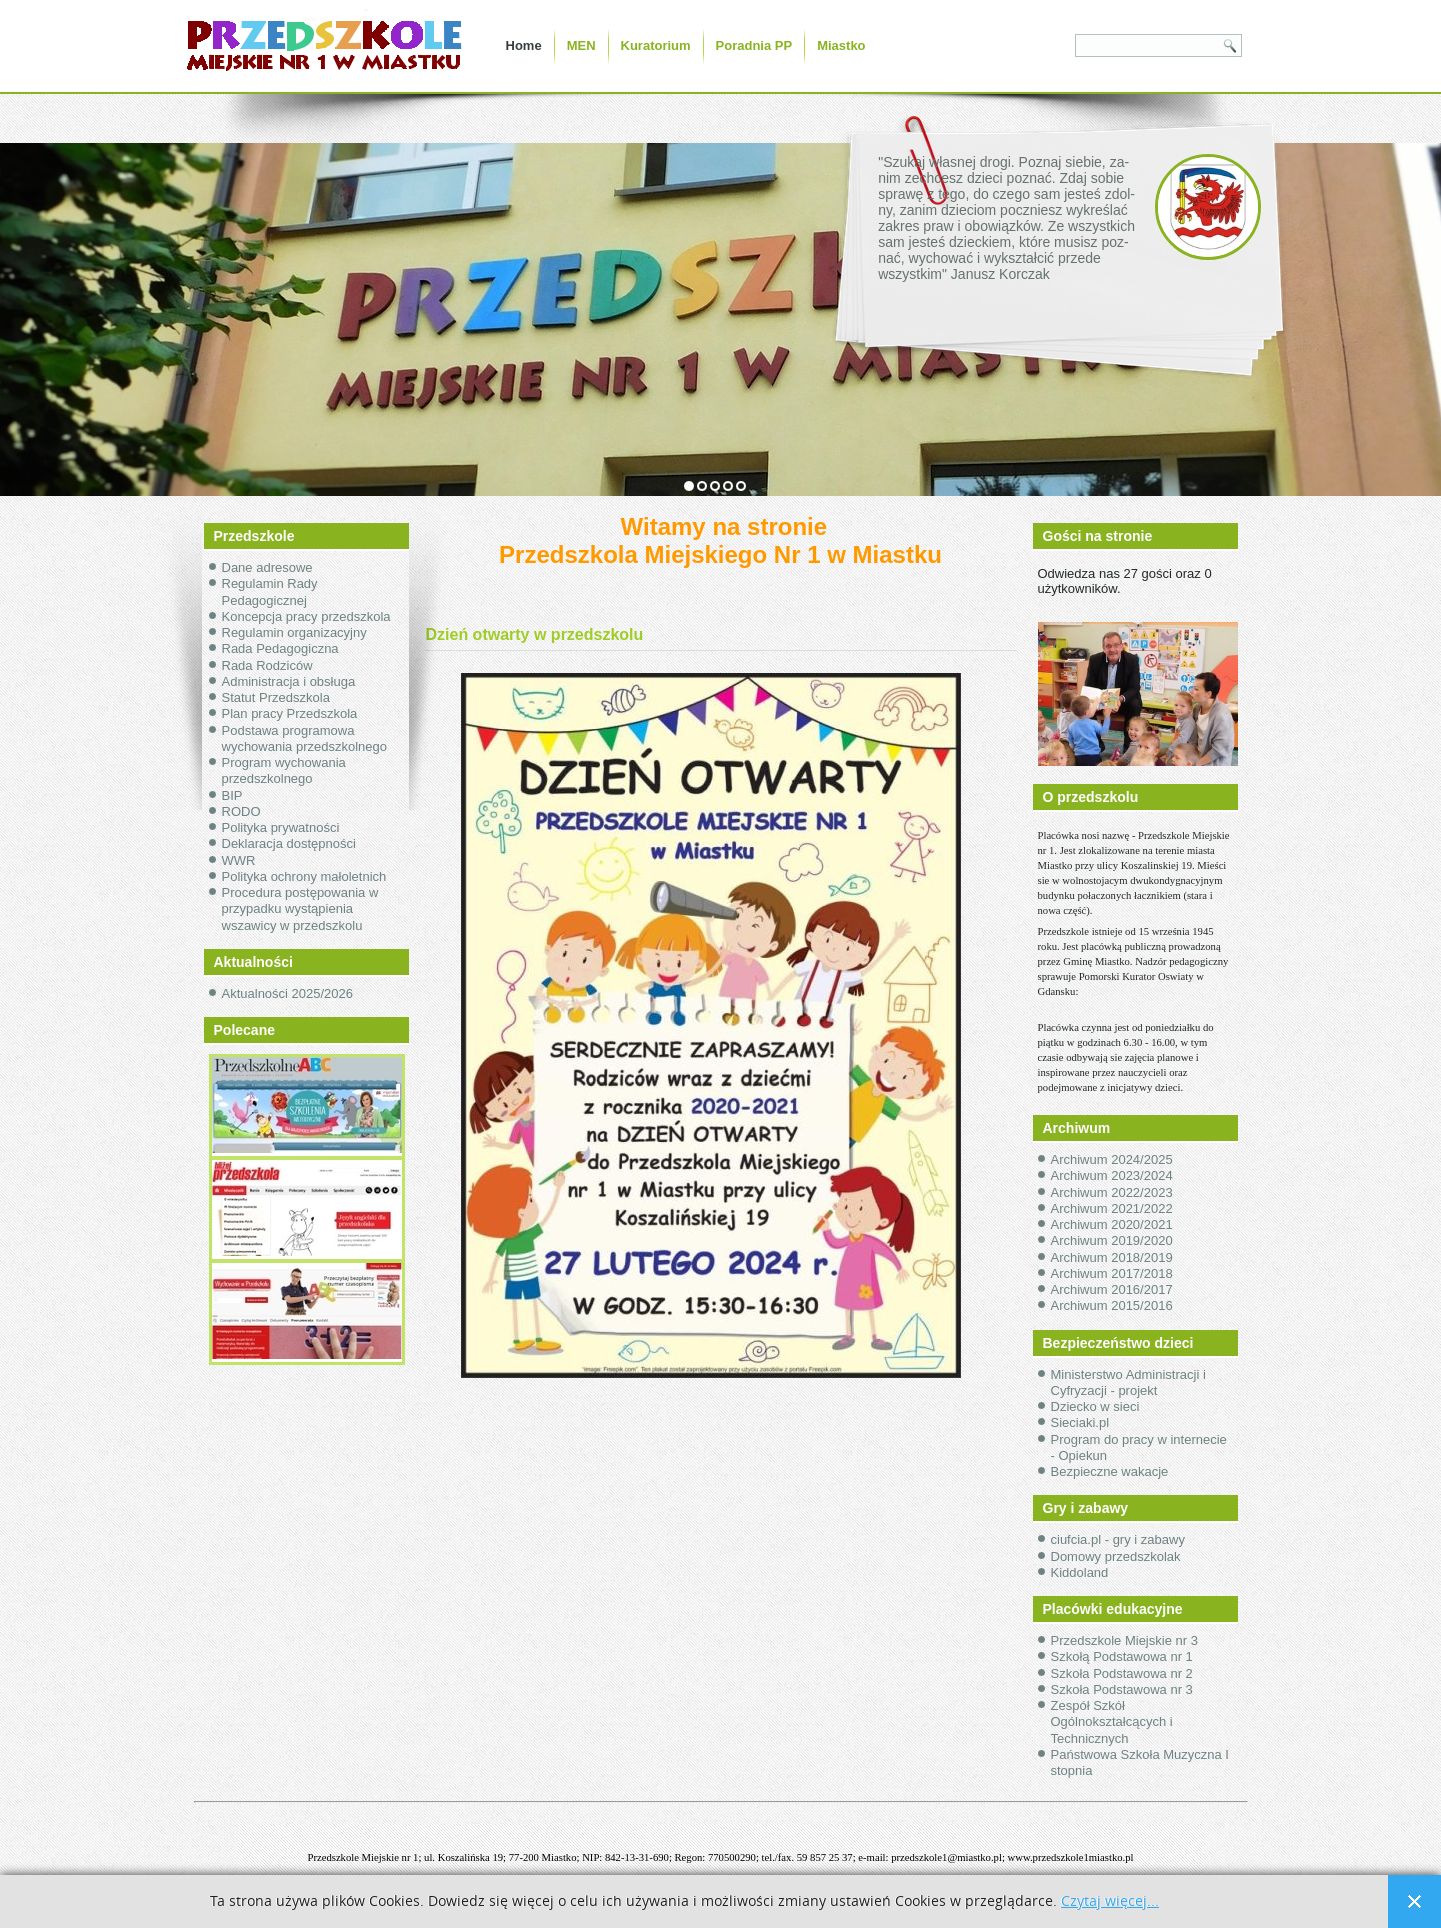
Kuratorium (656, 45)
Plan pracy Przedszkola (290, 713)
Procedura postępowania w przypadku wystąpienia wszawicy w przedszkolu (300, 909)
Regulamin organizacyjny (294, 632)
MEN (581, 45)
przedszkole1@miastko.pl (946, 1857)
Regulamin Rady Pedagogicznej (270, 591)
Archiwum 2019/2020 (1112, 1240)
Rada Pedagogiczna (280, 648)
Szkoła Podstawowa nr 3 (1122, 1689)
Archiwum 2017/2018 (1112, 1273)
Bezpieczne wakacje (1110, 1471)
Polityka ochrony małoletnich (304, 876)
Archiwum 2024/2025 (1112, 1159)
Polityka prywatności (281, 827)
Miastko (841, 45)
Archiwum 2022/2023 (1112, 1192)
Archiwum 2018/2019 (1112, 1257)
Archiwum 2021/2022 (1112, 1208)
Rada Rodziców (267, 665)
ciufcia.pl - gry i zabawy (1118, 1539)
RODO (241, 811)
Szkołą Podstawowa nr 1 (1122, 1656)
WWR (239, 860)
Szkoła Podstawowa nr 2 (1122, 1673)
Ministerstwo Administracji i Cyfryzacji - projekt (1128, 1382)
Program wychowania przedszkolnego (284, 770)
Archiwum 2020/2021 (1112, 1224)
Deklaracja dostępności (289, 843)
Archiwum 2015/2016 (1112, 1305)
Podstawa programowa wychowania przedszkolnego (304, 738)
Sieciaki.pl (1080, 1422)
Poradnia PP (754, 45)
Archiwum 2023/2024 (1112, 1175)
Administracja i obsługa (289, 681)
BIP (232, 795)
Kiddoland (1080, 1572)
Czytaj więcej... (1110, 1901)
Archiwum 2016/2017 (1112, 1289)
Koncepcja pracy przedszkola (306, 616)
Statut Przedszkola (276, 697)
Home (524, 45)
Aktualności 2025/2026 (288, 993)
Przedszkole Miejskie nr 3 (1124, 1640)
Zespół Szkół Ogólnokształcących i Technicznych (1112, 1722)
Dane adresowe (267, 567)
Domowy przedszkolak (1116, 1556)
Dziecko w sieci (1095, 1406)
